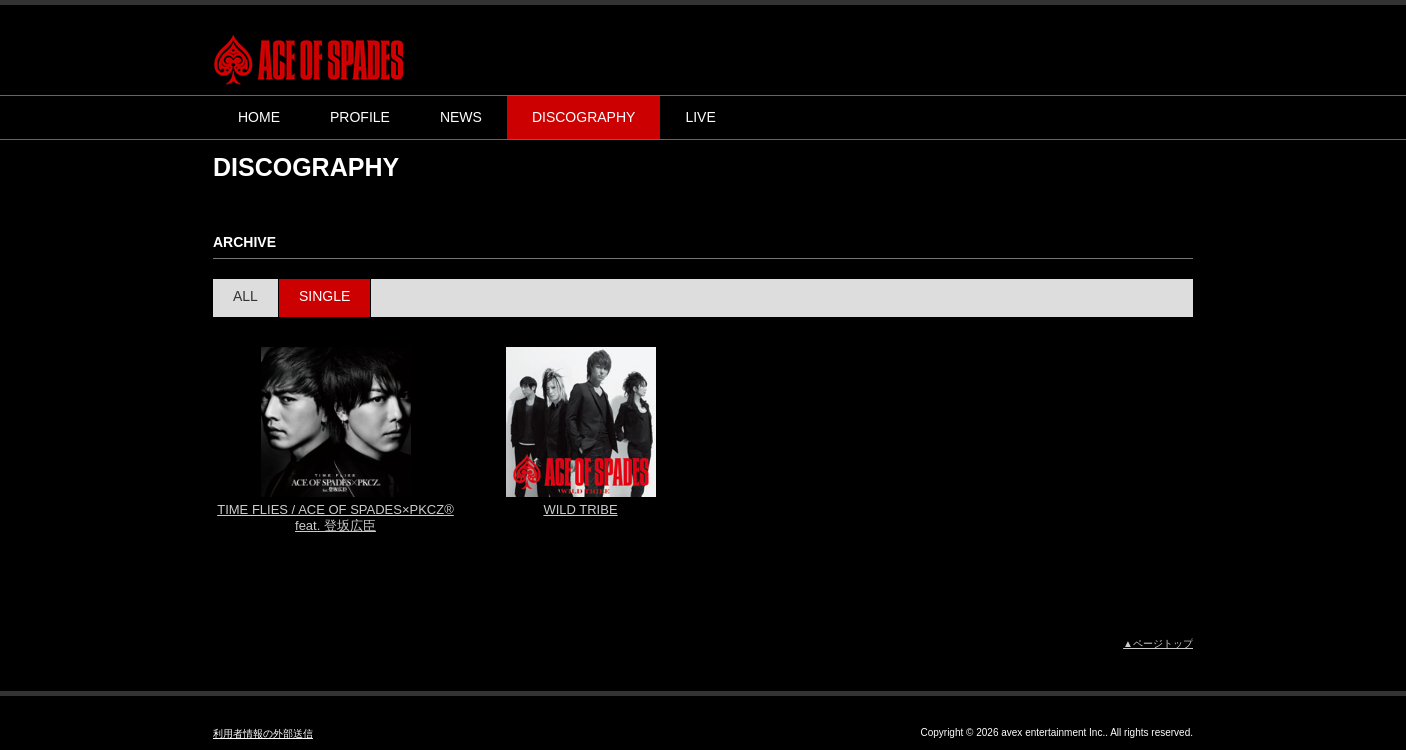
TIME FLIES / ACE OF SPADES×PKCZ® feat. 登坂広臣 (335, 517)
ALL (245, 296)
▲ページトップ (1158, 643)
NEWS (461, 117)
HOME (259, 117)
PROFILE (360, 117)
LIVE (700, 117)
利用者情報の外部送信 (263, 733)
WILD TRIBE (580, 509)
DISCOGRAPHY (583, 117)
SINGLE (324, 296)
